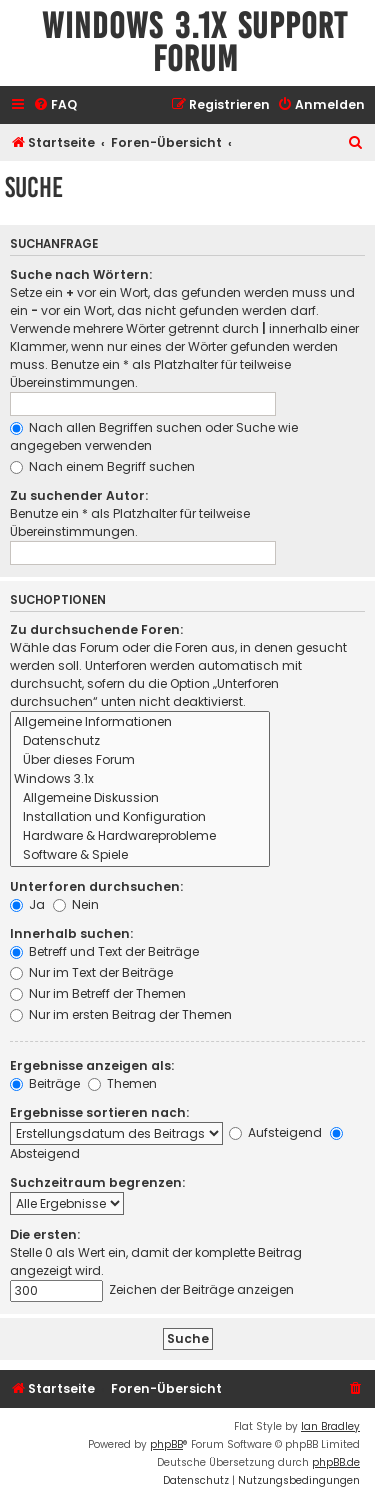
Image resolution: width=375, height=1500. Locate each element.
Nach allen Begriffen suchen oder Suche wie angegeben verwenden (154, 436)
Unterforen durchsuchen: (96, 886)
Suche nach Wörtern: (81, 274)
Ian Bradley (330, 1426)
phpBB (166, 1444)
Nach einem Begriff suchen (102, 466)
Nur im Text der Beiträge (91, 972)
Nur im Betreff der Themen (98, 993)
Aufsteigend (275, 1132)
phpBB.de (336, 1462)
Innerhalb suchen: (71, 933)
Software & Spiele (140, 855)
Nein (76, 904)
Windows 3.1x (140, 779)
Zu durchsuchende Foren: (96, 629)
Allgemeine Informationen (140, 722)
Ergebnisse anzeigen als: (92, 1065)
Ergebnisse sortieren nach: (99, 1112)
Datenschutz (140, 741)
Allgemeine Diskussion (140, 798)
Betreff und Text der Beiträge (104, 951)
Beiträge (45, 1083)
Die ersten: (45, 1234)
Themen (122, 1083)
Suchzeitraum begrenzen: (97, 1182)
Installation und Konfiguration (140, 817)
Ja (27, 904)
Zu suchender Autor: (79, 495)
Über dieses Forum (140, 760)
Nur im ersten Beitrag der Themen (121, 1014)
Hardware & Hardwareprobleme (140, 836)
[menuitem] (55, 105)
